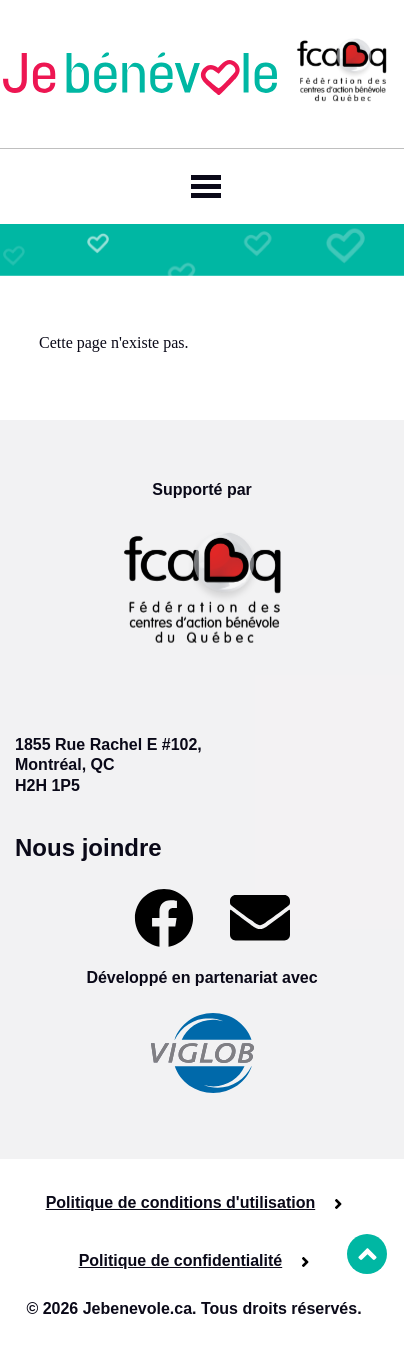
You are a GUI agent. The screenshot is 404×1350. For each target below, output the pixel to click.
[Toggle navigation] (202, 186)
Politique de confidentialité (181, 1260)
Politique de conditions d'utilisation (181, 1202)
